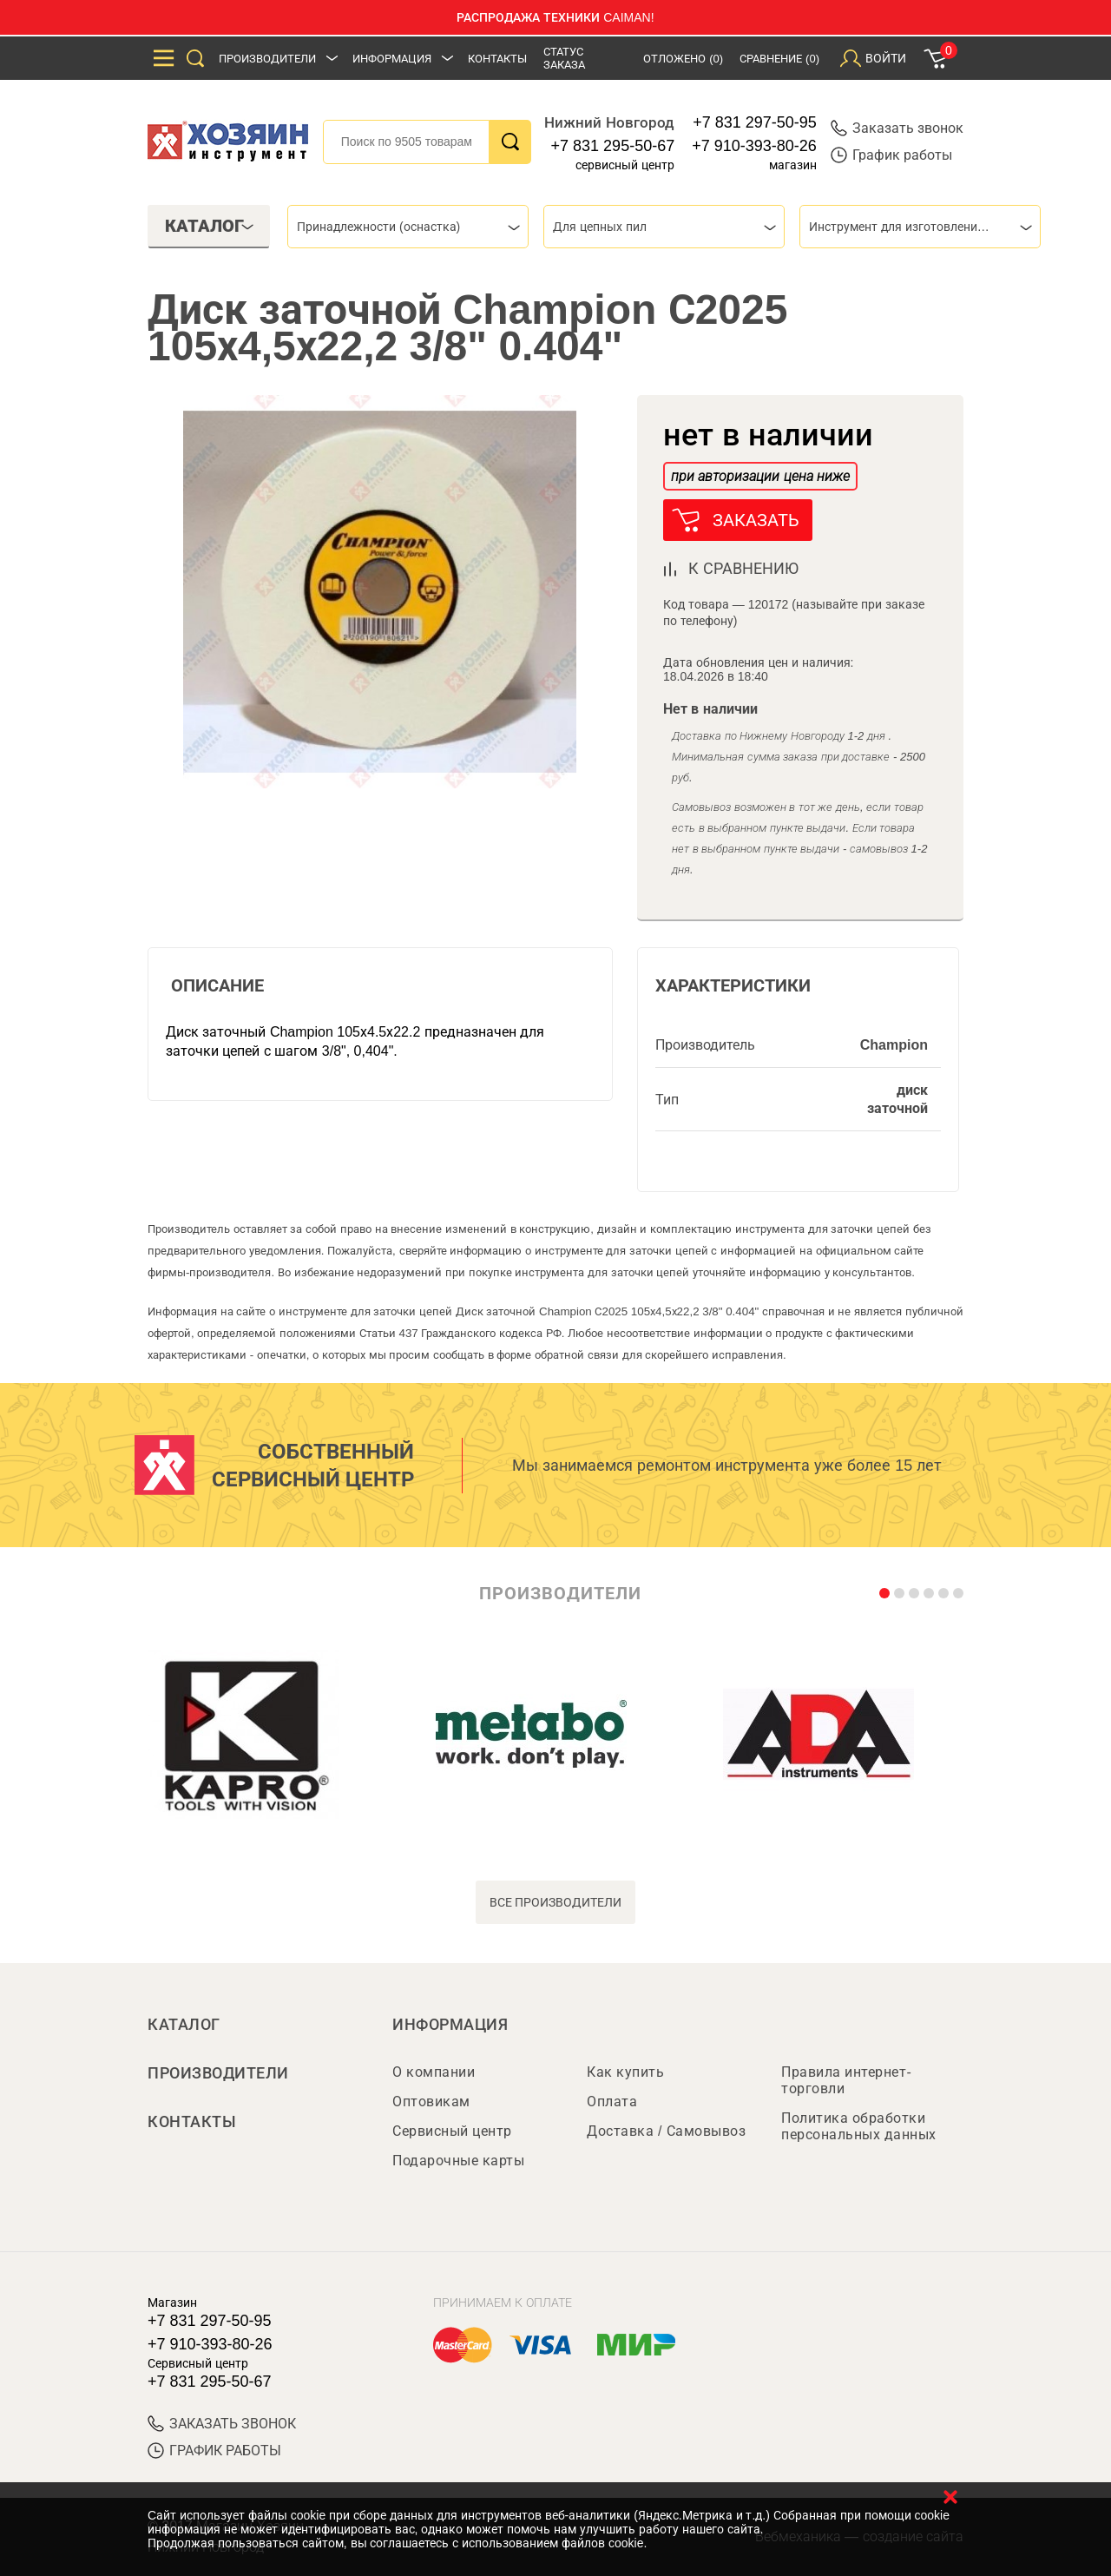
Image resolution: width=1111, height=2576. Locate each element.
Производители (267, 58)
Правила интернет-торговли (846, 2080)
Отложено (683, 58)
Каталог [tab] (209, 225)
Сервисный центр (452, 2131)
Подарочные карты (458, 2160)
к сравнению (743, 568)
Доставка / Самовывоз (666, 2131)
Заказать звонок (897, 128)
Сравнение (779, 58)
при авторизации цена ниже (760, 476)
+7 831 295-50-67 (613, 146)
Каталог (184, 2024)
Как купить (625, 2072)
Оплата (612, 2101)
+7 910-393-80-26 (754, 146)
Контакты (497, 58)
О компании (433, 2072)
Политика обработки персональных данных (859, 2126)
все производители (556, 1902)
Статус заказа (564, 58)
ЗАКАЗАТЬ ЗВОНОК (222, 2423)
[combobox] (408, 226)
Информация (391, 58)
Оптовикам (431, 2101)
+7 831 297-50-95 (755, 122)
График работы (891, 155)
